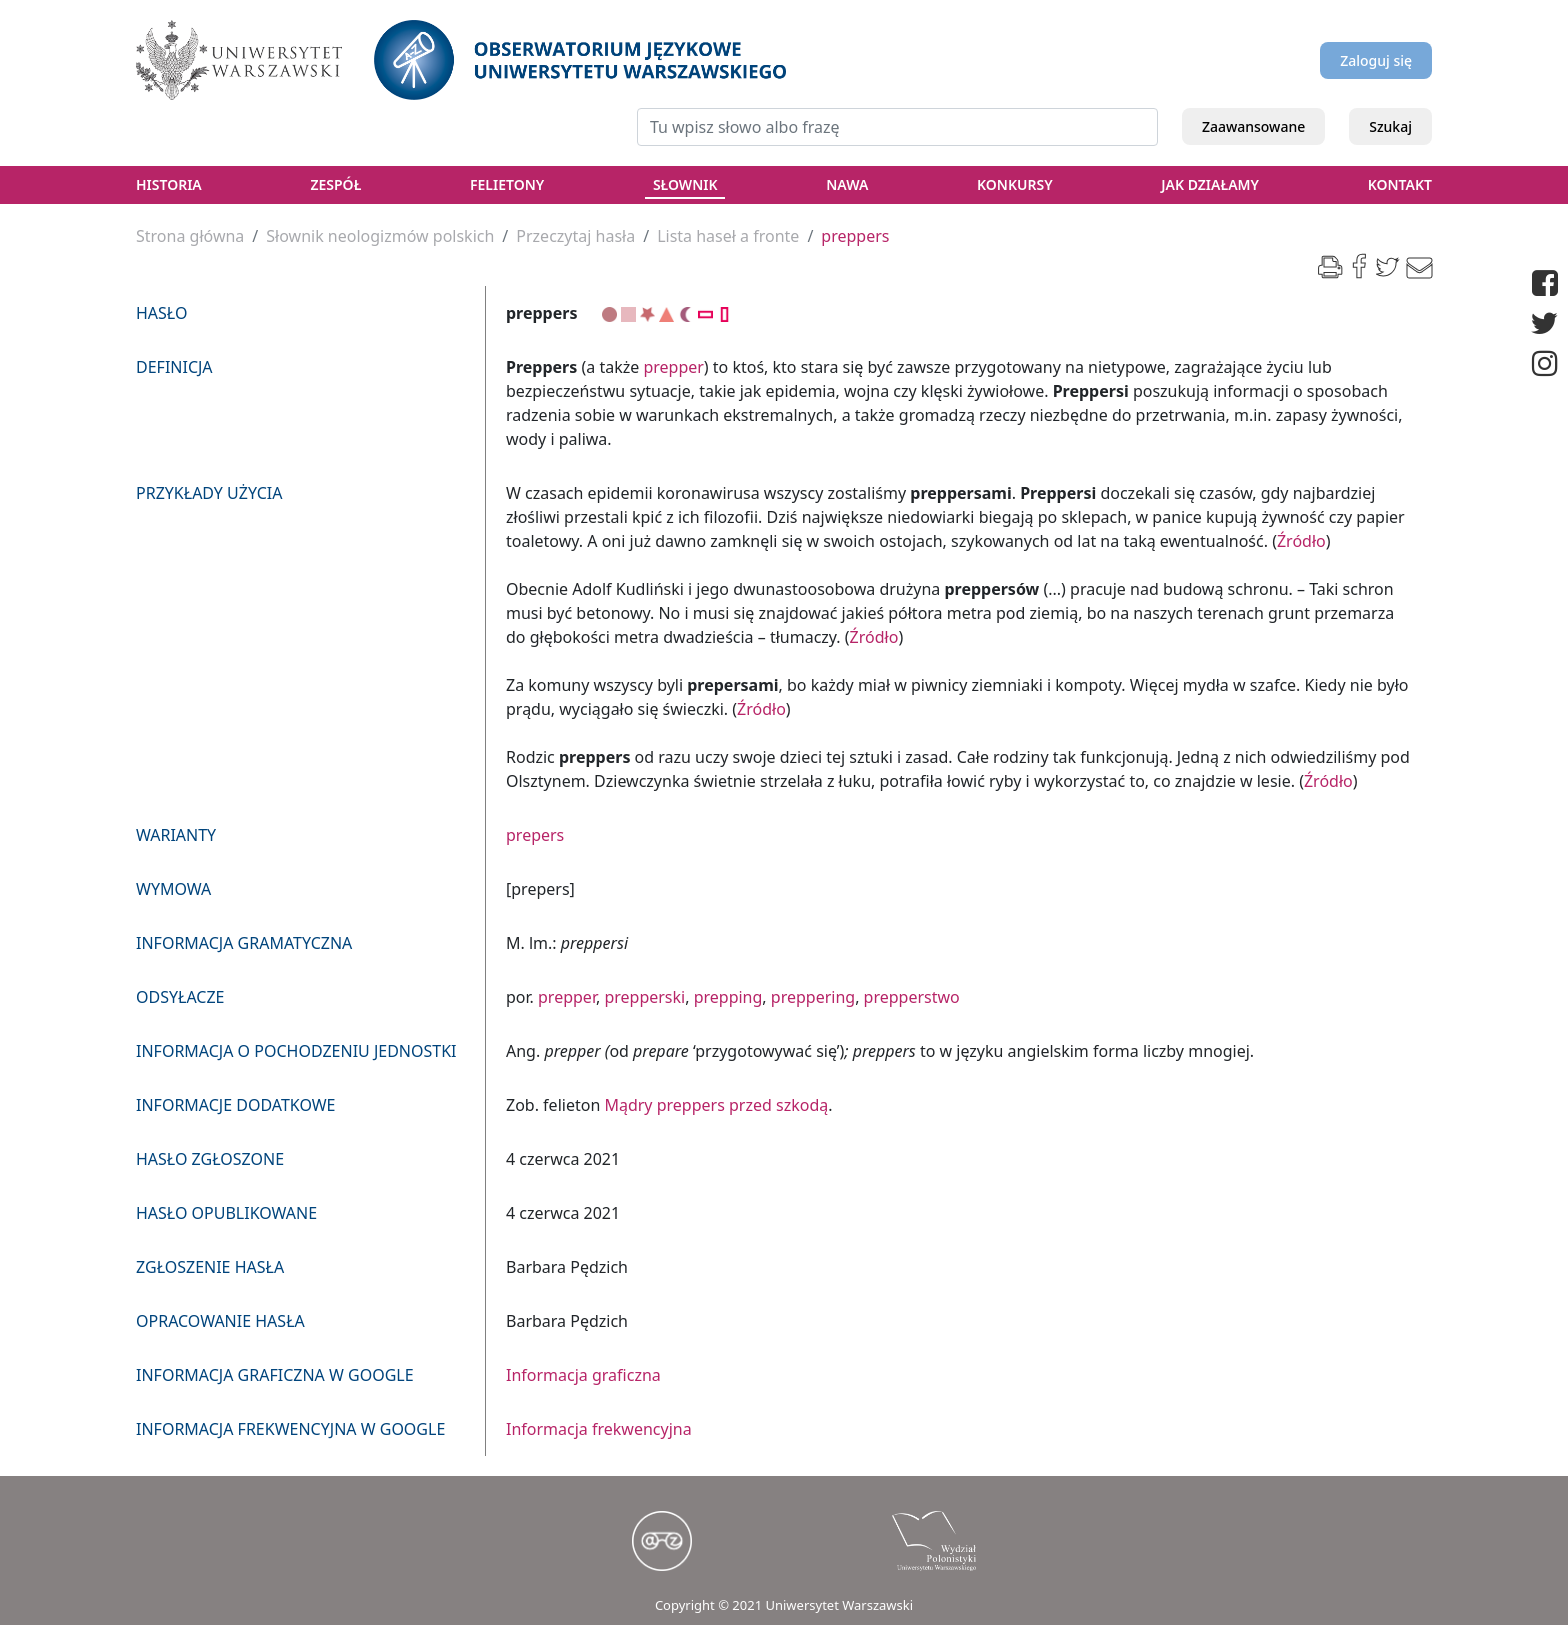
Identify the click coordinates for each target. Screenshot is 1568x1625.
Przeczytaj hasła (575, 236)
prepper (673, 367)
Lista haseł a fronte (728, 236)
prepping (728, 997)
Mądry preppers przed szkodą (716, 1105)
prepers (535, 835)
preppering (813, 997)
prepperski (644, 997)
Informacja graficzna (583, 1375)
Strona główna (190, 236)
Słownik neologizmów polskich (380, 236)
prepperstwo (912, 997)
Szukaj (1390, 126)
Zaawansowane (1253, 126)
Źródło (1301, 541)
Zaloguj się (1376, 60)
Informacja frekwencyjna (599, 1429)
